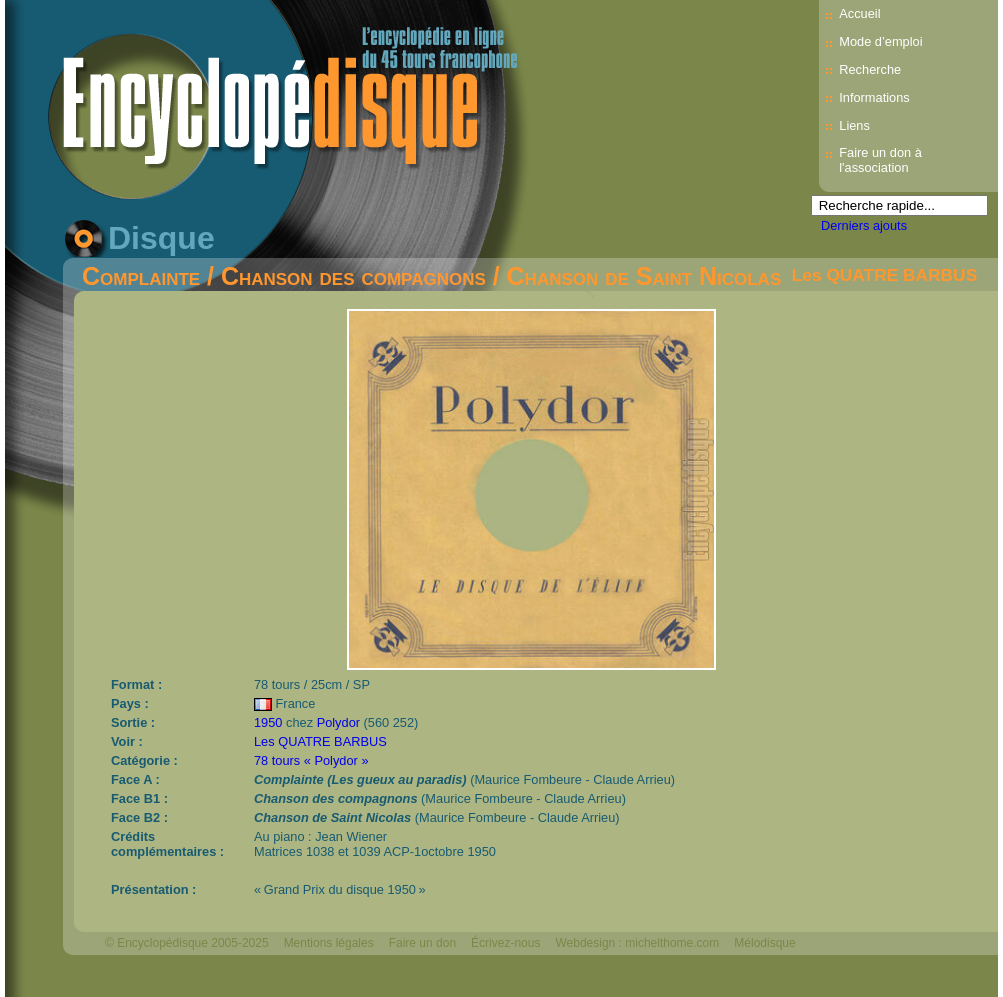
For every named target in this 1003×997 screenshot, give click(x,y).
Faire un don (422, 943)
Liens (854, 125)
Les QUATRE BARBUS (885, 275)
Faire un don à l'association (880, 160)
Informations (874, 97)
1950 (268, 722)
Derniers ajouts (864, 225)
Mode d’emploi (880, 41)
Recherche (870, 69)
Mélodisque (764, 943)
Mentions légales (329, 943)
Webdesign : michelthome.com (637, 943)
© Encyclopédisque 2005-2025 (187, 943)
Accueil (859, 13)
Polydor (338, 722)
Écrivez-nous (505, 943)
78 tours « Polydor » (311, 760)
